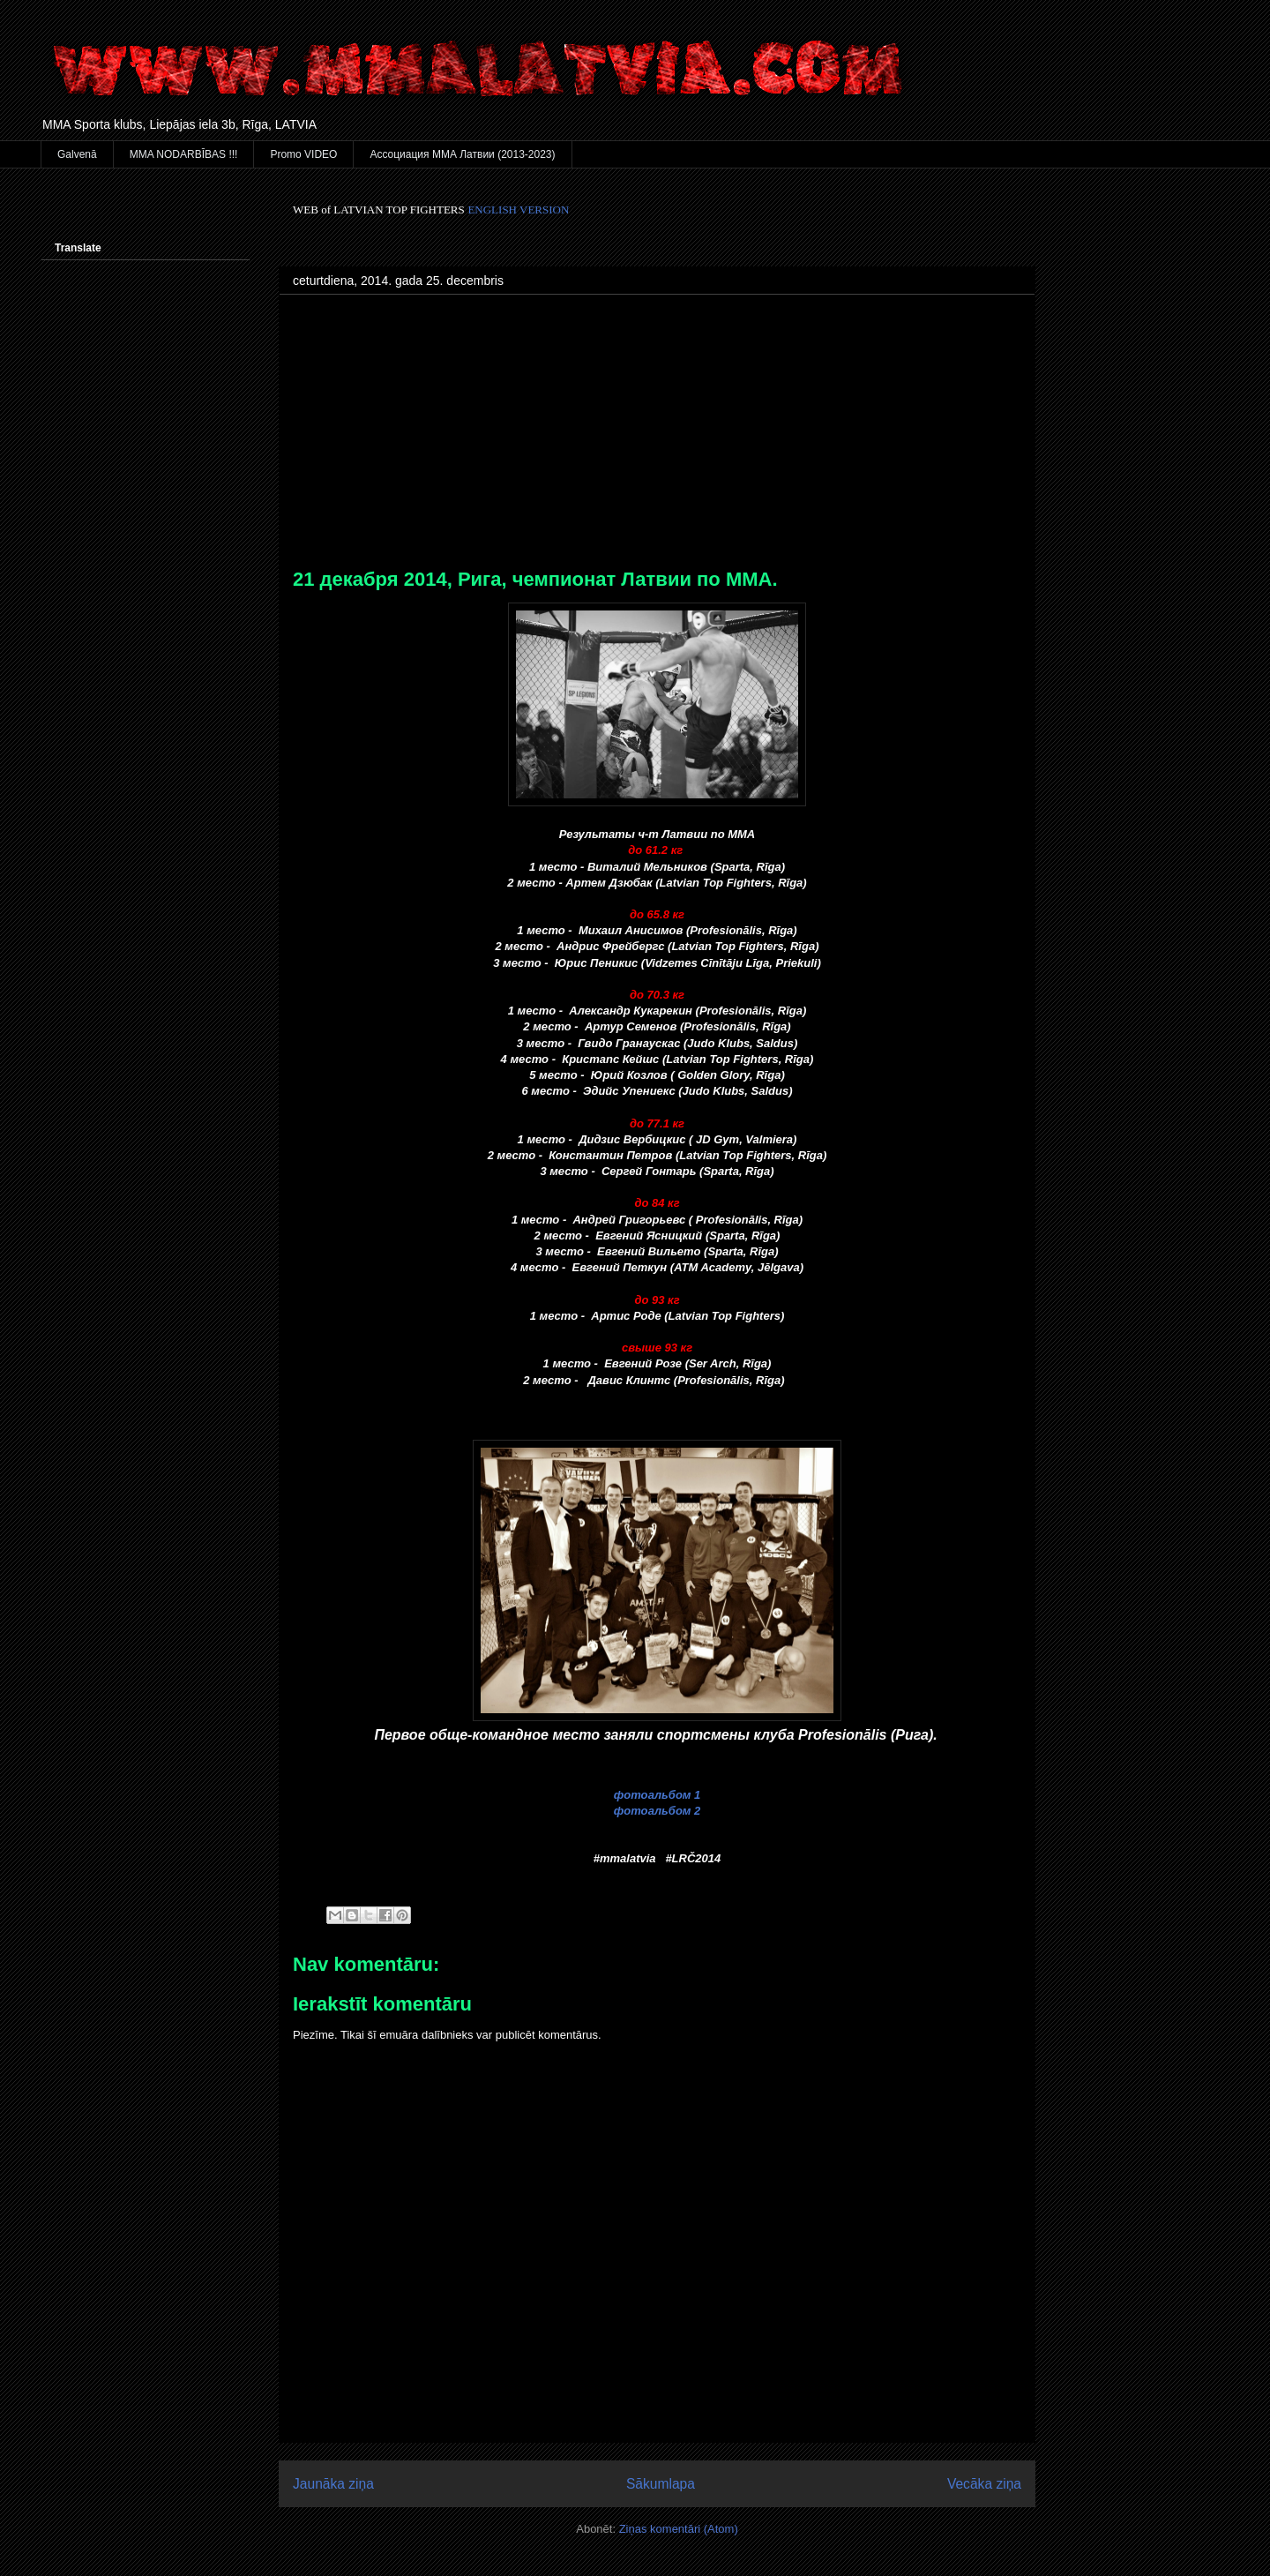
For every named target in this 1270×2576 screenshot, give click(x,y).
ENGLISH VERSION (518, 209)
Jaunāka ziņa (333, 2483)
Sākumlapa (660, 2483)
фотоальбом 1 (657, 1794)
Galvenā (77, 154)
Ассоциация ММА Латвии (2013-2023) (462, 154)
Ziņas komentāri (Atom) (678, 2528)
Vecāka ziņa (984, 2483)
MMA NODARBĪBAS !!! (184, 154)
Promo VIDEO (303, 154)
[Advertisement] (657, 435)
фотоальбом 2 (657, 1810)
